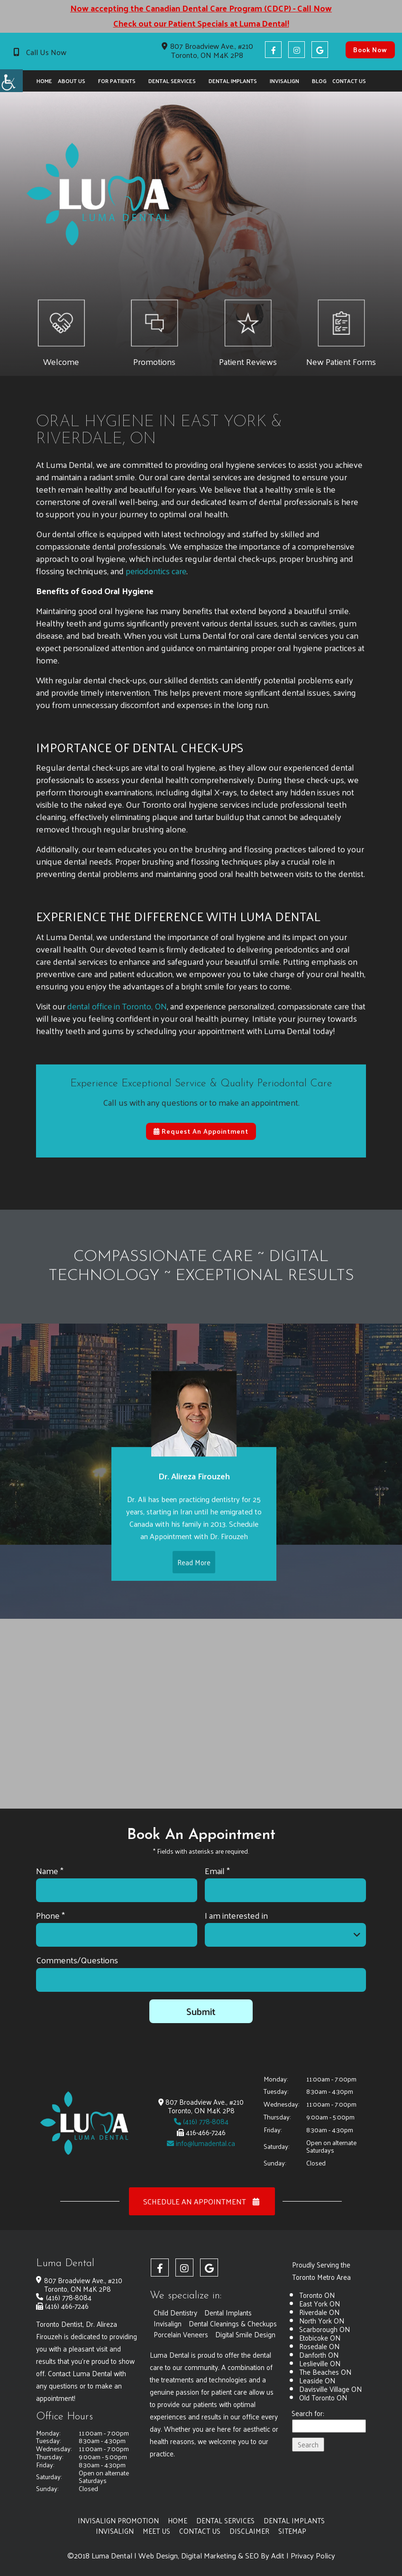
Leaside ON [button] (317, 2380)
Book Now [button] (370, 50)
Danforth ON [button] (318, 2354)
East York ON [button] (319, 2303)
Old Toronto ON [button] (323, 2397)
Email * (217, 1870)
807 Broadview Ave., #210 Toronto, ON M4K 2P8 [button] (207, 50)
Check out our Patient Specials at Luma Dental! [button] (201, 23)
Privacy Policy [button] (313, 2555)
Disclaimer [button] (250, 2530)
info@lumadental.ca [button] (201, 2143)
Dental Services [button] (172, 81)
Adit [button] (277, 2555)
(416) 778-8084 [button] (201, 2121)
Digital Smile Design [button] (246, 2345)
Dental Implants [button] (233, 81)
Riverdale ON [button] (319, 2311)
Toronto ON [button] (317, 2294)
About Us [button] (71, 81)
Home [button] (44, 81)
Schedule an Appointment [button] (202, 2201)
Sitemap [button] (293, 2530)
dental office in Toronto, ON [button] (117, 1001)
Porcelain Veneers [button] (181, 2345)
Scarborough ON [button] (324, 2329)
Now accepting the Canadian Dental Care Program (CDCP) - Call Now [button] (201, 8)
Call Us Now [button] (46, 51)
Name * (50, 1870)
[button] (11, 80)
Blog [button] (319, 81)
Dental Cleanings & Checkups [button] (198, 2334)
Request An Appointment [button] (201, 1126)
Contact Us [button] (349, 81)
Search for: (308, 2413)
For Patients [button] (117, 81)
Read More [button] (193, 1566)
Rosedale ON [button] (319, 2346)
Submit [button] (201, 2011)
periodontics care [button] (156, 566)
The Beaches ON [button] (325, 2371)
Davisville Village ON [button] (330, 2388)
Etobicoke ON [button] (319, 2337)
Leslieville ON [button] (319, 2363)
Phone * (50, 1915)
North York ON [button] (321, 2320)
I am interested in (236, 1915)
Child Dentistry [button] (175, 2312)
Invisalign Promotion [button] (118, 2520)
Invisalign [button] (284, 81)
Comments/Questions (77, 1960)
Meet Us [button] (157, 2530)
